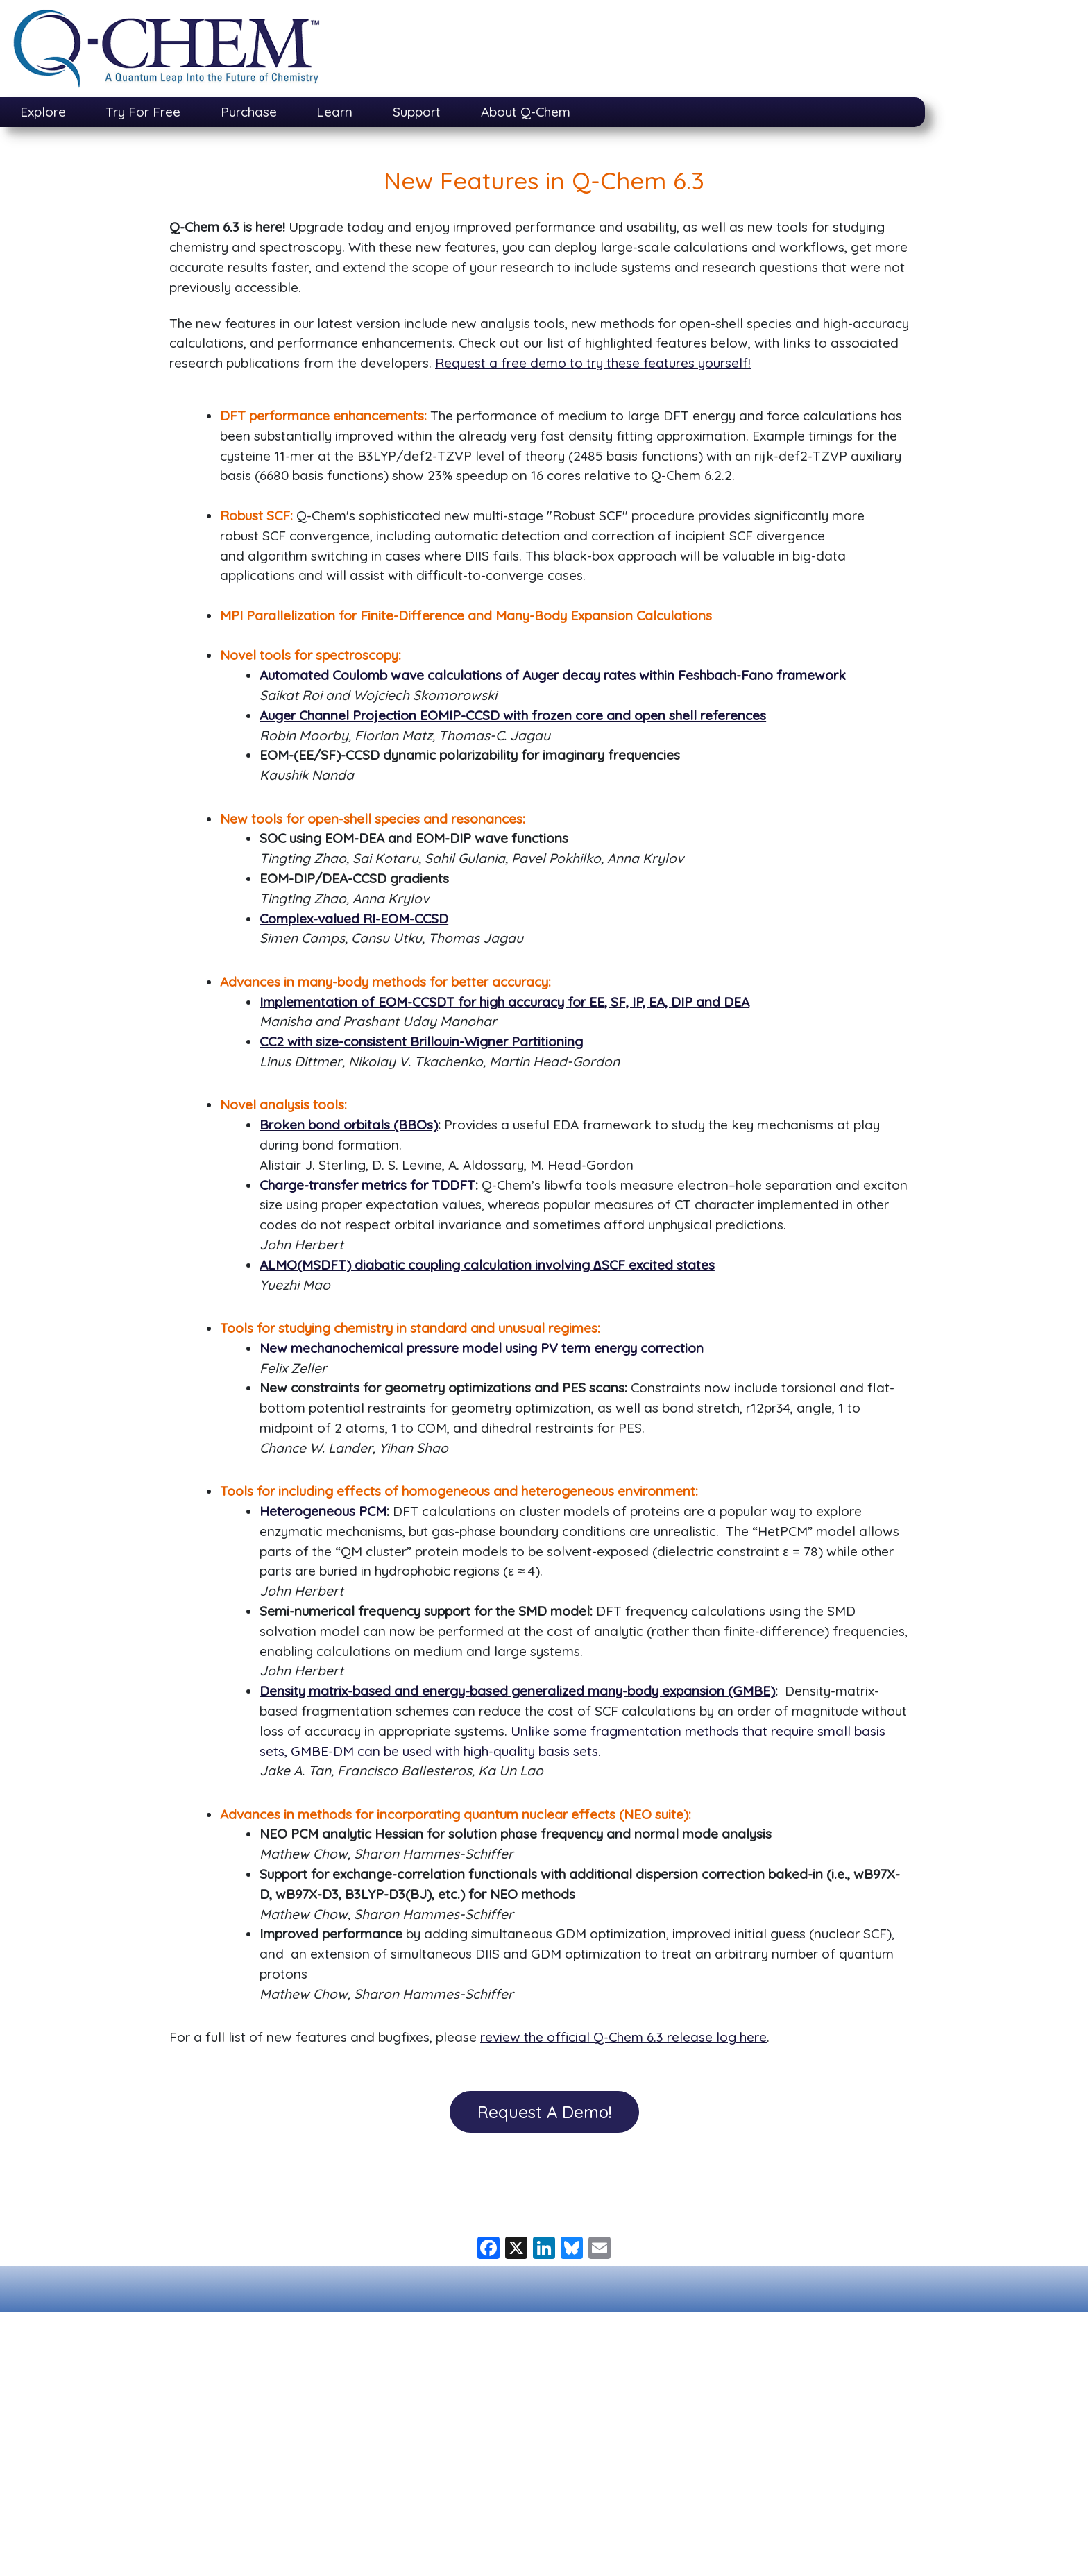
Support (417, 111)
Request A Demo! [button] (544, 2111)
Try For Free (142, 111)
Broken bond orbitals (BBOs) (349, 1124)
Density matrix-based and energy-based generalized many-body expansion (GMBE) (517, 1690)
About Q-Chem (525, 111)
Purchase (249, 111)
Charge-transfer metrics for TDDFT (367, 1185)
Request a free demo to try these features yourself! (593, 363)
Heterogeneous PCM (323, 1511)
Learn (334, 111)
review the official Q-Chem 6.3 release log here (623, 2037)
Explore (43, 111)
